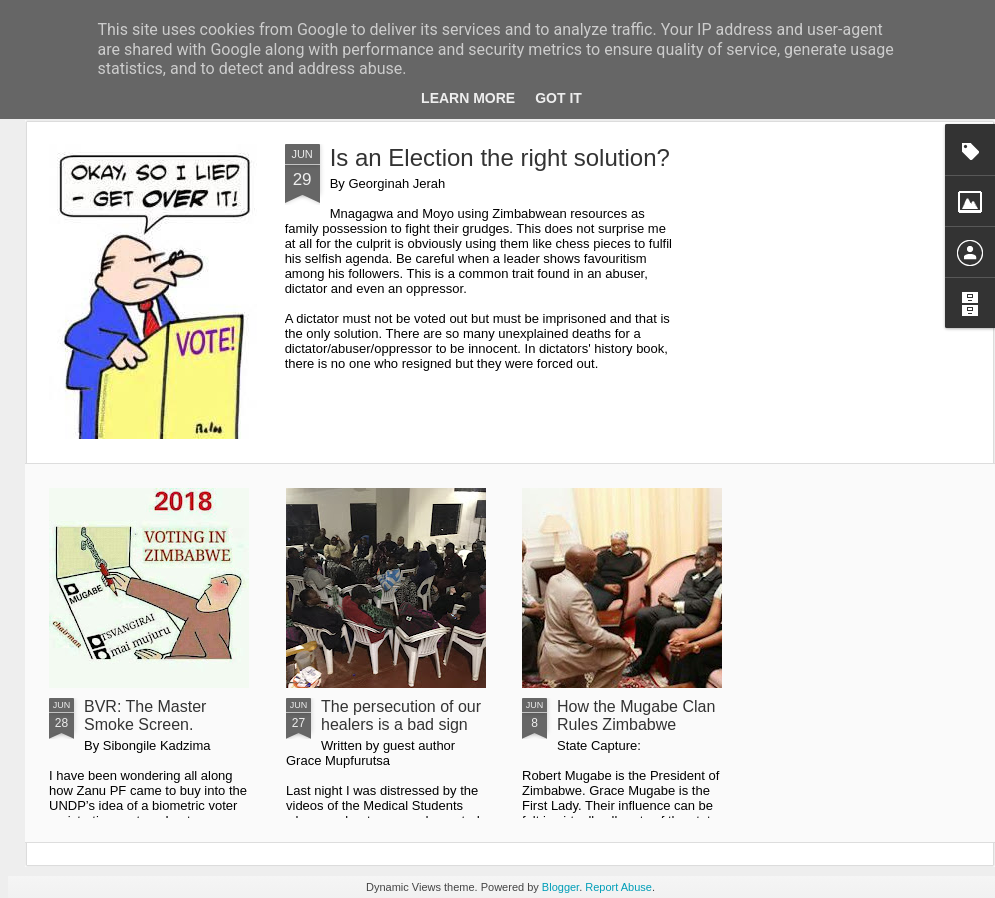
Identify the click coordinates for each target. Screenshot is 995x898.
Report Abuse (618, 887)
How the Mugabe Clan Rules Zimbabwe (636, 715)
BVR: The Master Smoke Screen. (145, 715)
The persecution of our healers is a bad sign (401, 715)
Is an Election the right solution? (500, 157)
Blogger (560, 887)
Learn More (468, 98)
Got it (558, 98)
